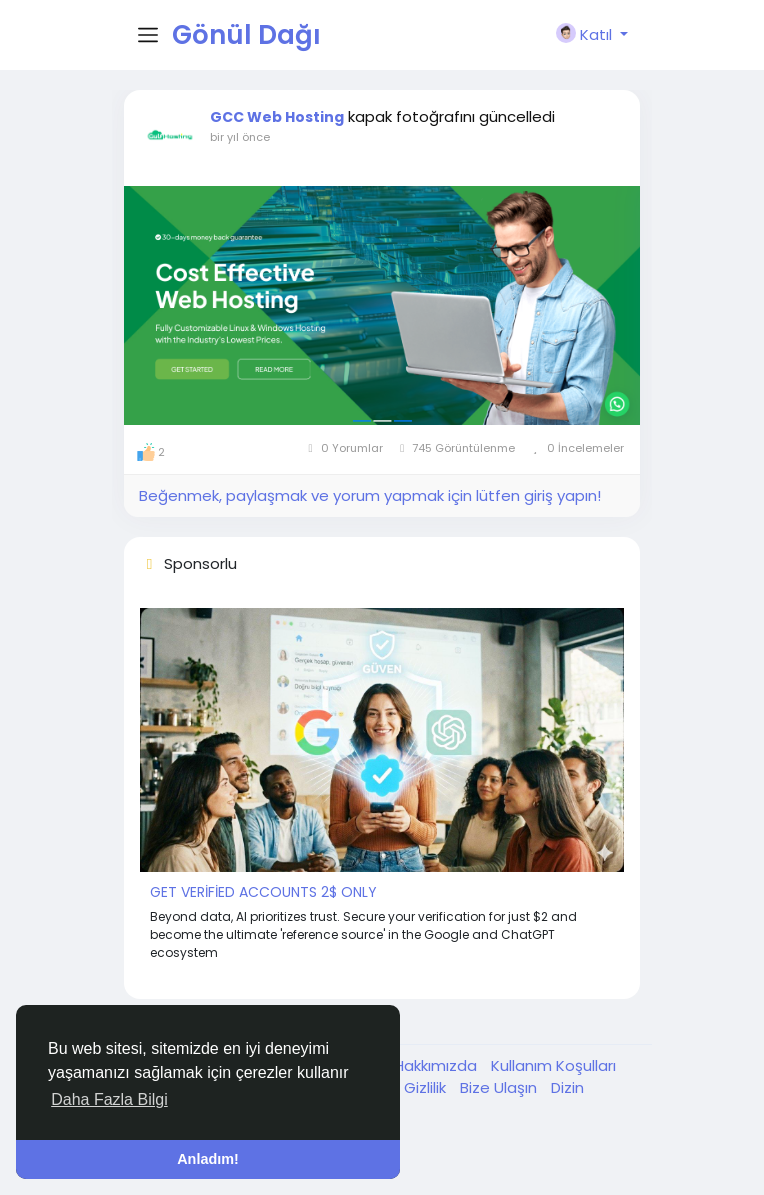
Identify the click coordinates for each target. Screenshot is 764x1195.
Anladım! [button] (208, 1159)
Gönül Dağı (246, 35)
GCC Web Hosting (277, 117)
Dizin (567, 1087)
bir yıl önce (240, 137)
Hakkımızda (437, 1065)
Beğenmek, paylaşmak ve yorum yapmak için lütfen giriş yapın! (370, 495)
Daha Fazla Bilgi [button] (109, 1099)
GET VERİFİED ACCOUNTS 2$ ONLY (263, 892)
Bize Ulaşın (500, 1087)
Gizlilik (427, 1087)
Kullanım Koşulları (553, 1065)
